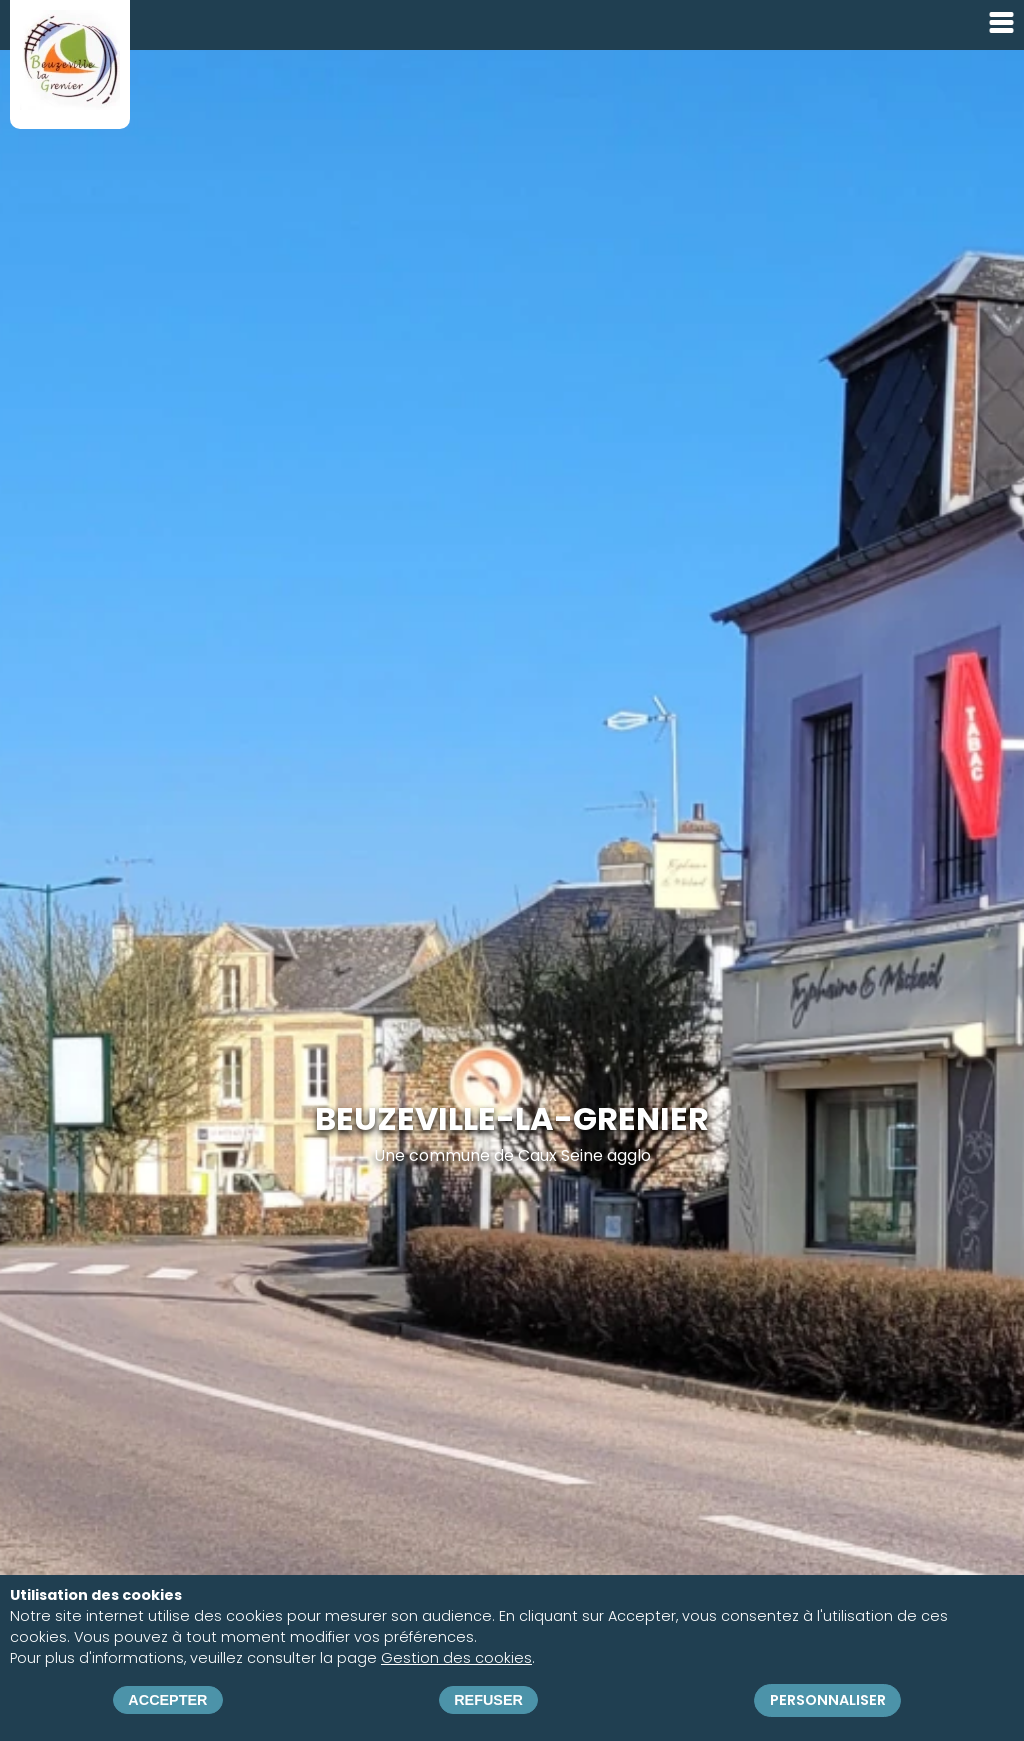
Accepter (167, 1701)
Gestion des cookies (456, 1659)
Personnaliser (828, 1700)
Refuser (488, 1701)
